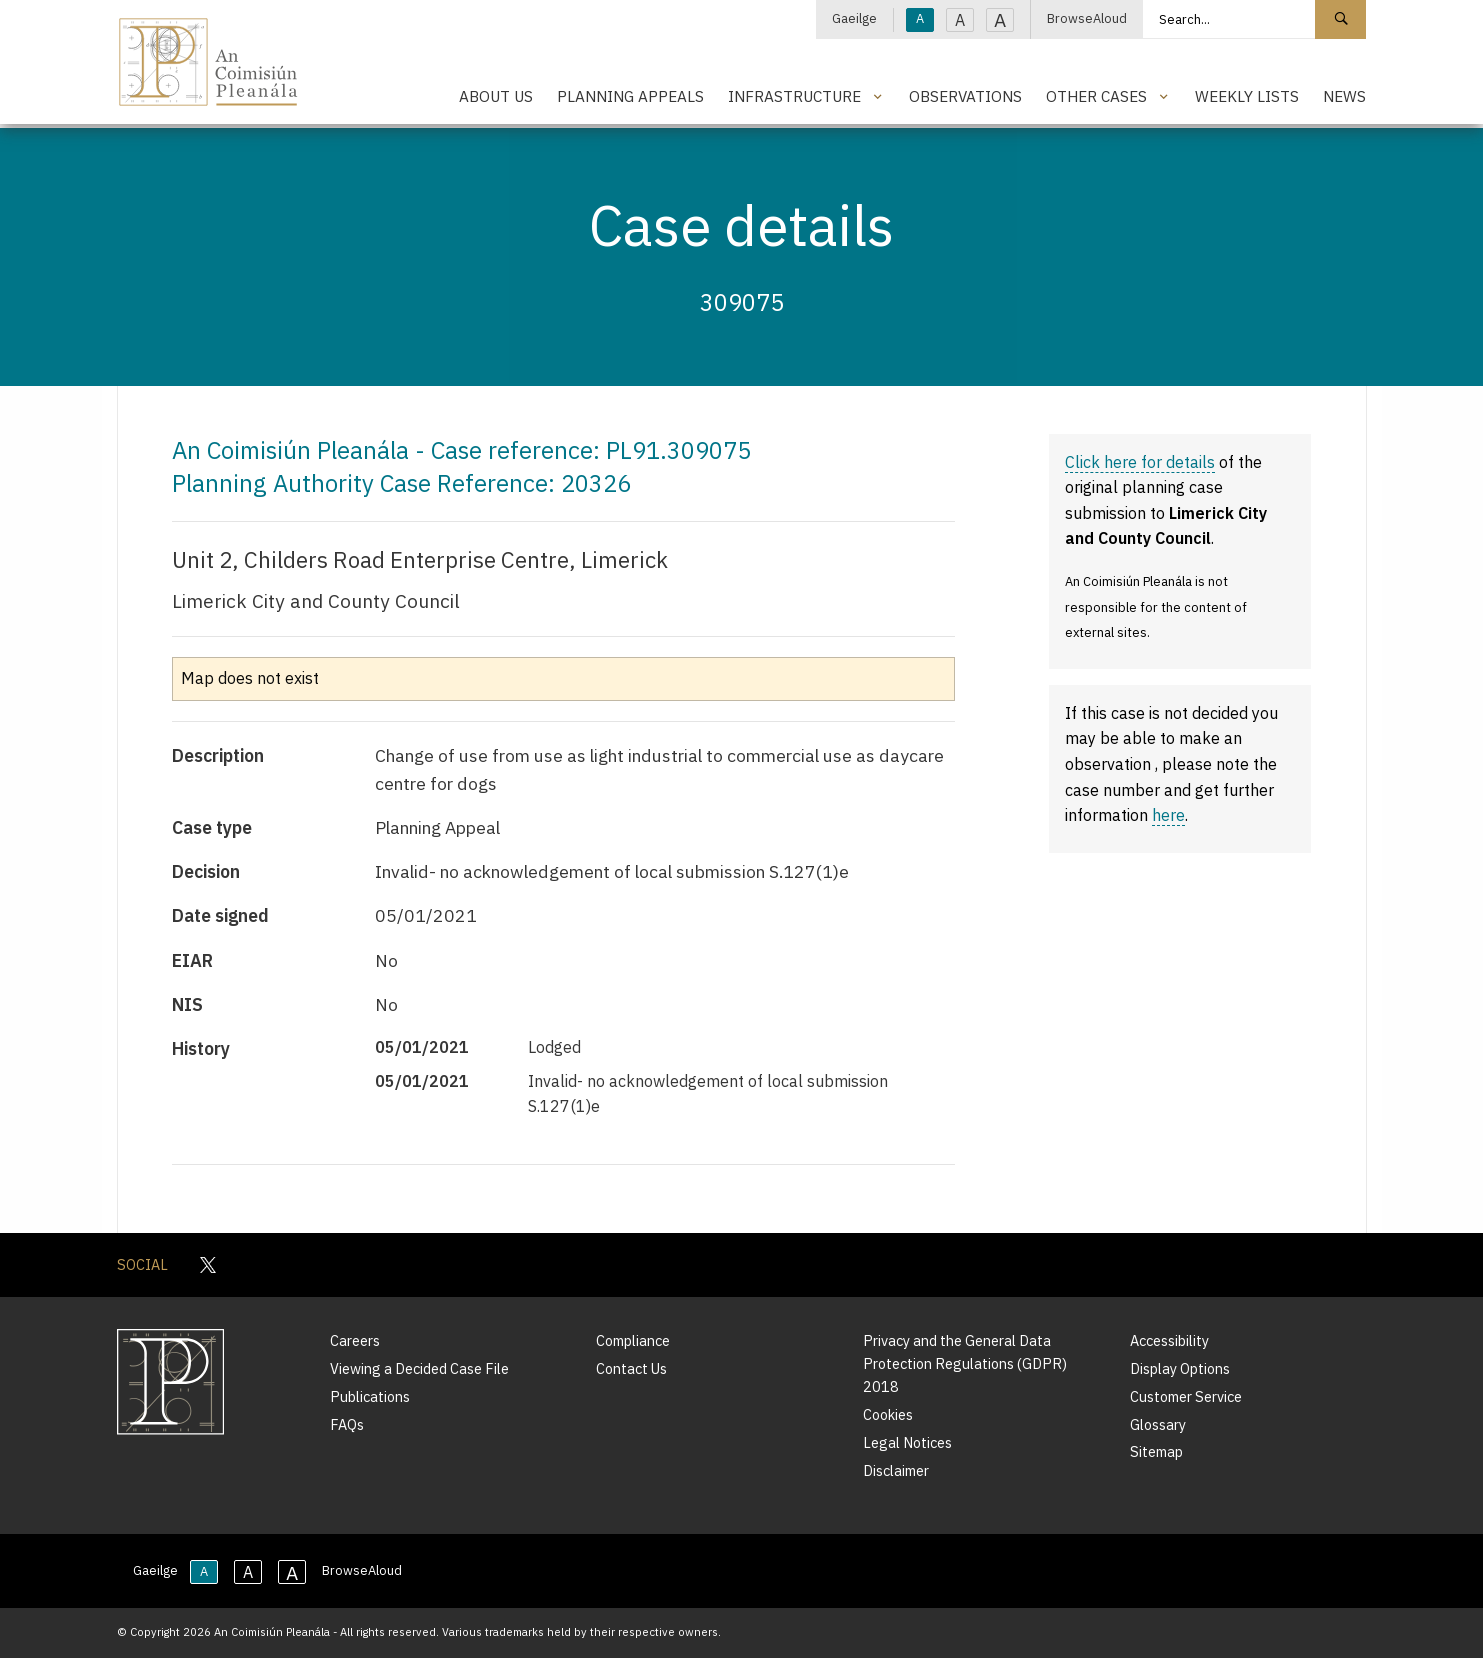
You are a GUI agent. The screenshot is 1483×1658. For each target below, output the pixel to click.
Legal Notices (907, 1442)
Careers (355, 1340)
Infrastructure (794, 96)
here (1168, 815)
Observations (965, 96)
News (1344, 96)
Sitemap (1156, 1451)
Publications (370, 1396)
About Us (496, 96)
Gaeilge (854, 18)
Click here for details (1140, 462)
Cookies (888, 1414)
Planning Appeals (630, 96)
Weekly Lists (1247, 96)
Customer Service (1186, 1396)
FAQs (347, 1424)
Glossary (1158, 1424)
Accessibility (1169, 1340)
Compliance (633, 1340)
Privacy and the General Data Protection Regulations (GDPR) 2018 (965, 1363)
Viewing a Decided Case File (419, 1368)
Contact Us (631, 1368)
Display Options (1180, 1368)
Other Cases (1096, 96)
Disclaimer (896, 1470)
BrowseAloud (1087, 18)
